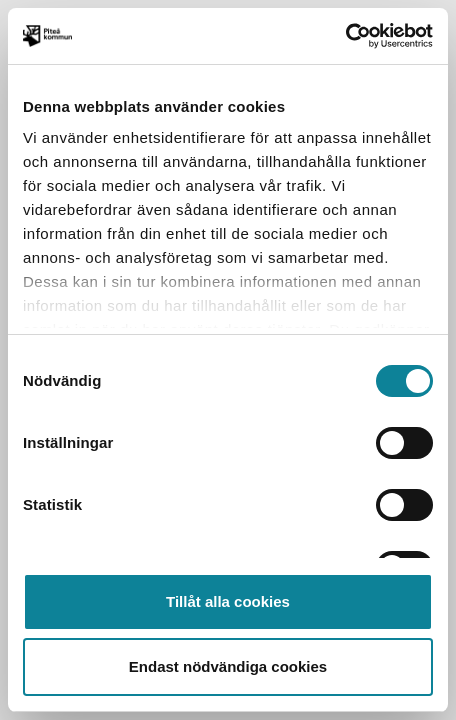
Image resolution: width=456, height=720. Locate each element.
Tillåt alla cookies (228, 601)
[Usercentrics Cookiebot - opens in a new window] (345, 36)
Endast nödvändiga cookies (228, 666)
